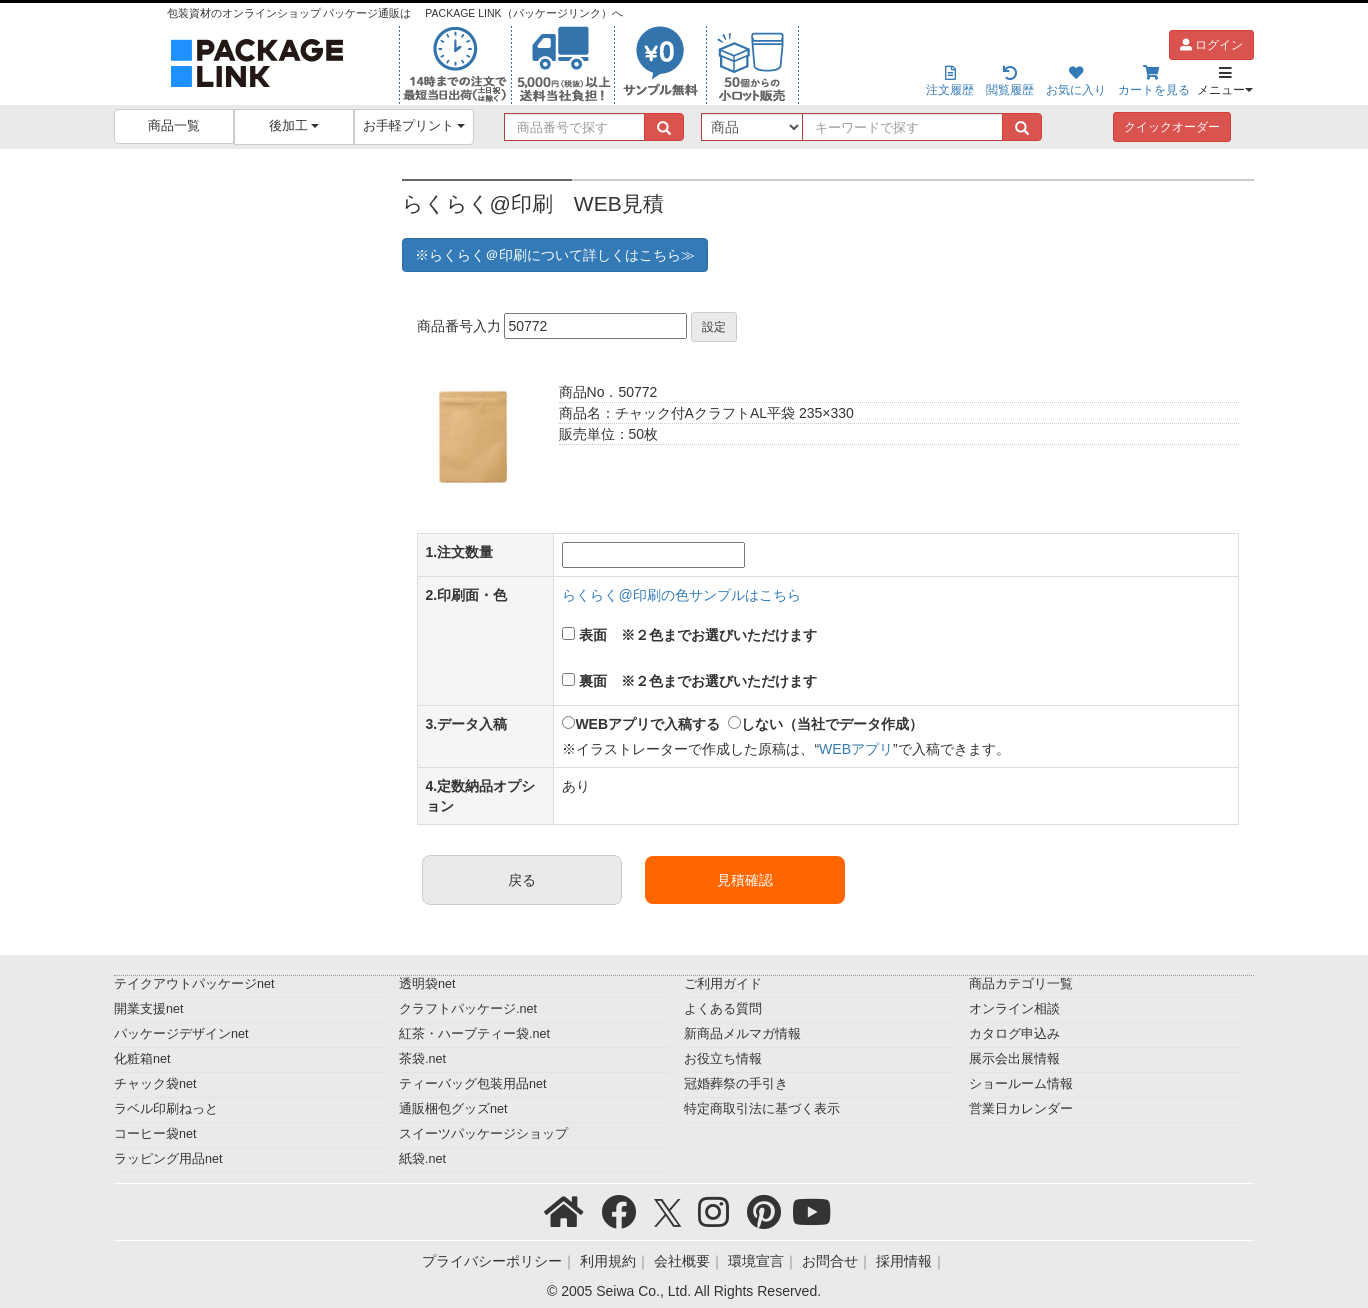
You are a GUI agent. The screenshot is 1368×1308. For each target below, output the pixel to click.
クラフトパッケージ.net (468, 1009)
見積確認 (745, 880)
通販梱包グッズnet (453, 1109)
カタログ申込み (1014, 1034)
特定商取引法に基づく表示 (762, 1109)
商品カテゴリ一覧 (1021, 984)
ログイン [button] (1211, 45)
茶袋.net (422, 1059)
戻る (522, 880)
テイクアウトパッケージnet (194, 984)
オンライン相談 (1014, 1009)
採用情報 (904, 1261)
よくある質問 (723, 1009)
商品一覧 (174, 126)
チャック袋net (155, 1084)
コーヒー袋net (155, 1134)
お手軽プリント (414, 126)
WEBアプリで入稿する (647, 724)
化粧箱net (142, 1059)
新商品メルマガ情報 (742, 1034)
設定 (714, 327)
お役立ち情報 (723, 1059)
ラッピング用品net (168, 1159)
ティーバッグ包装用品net (473, 1084)
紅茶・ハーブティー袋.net (474, 1034)
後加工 (294, 126)
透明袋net (427, 984)
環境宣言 (756, 1261)
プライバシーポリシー (492, 1261)
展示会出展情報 (1014, 1059)
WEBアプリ (856, 749)
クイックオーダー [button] (1172, 127)
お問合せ (830, 1261)
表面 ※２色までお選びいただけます (698, 635)
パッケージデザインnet (181, 1034)
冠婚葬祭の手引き (736, 1084)
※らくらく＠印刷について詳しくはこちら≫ (555, 255)
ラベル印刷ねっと (166, 1109)
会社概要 (682, 1261)
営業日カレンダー (1021, 1109)
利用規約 (608, 1261)
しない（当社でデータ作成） (832, 724)
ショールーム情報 (1021, 1084)
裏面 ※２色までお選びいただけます (698, 681)
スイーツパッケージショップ (483, 1134)
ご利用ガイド (723, 984)
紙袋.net (422, 1159)
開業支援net (149, 1009)
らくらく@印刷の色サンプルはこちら (681, 595)
